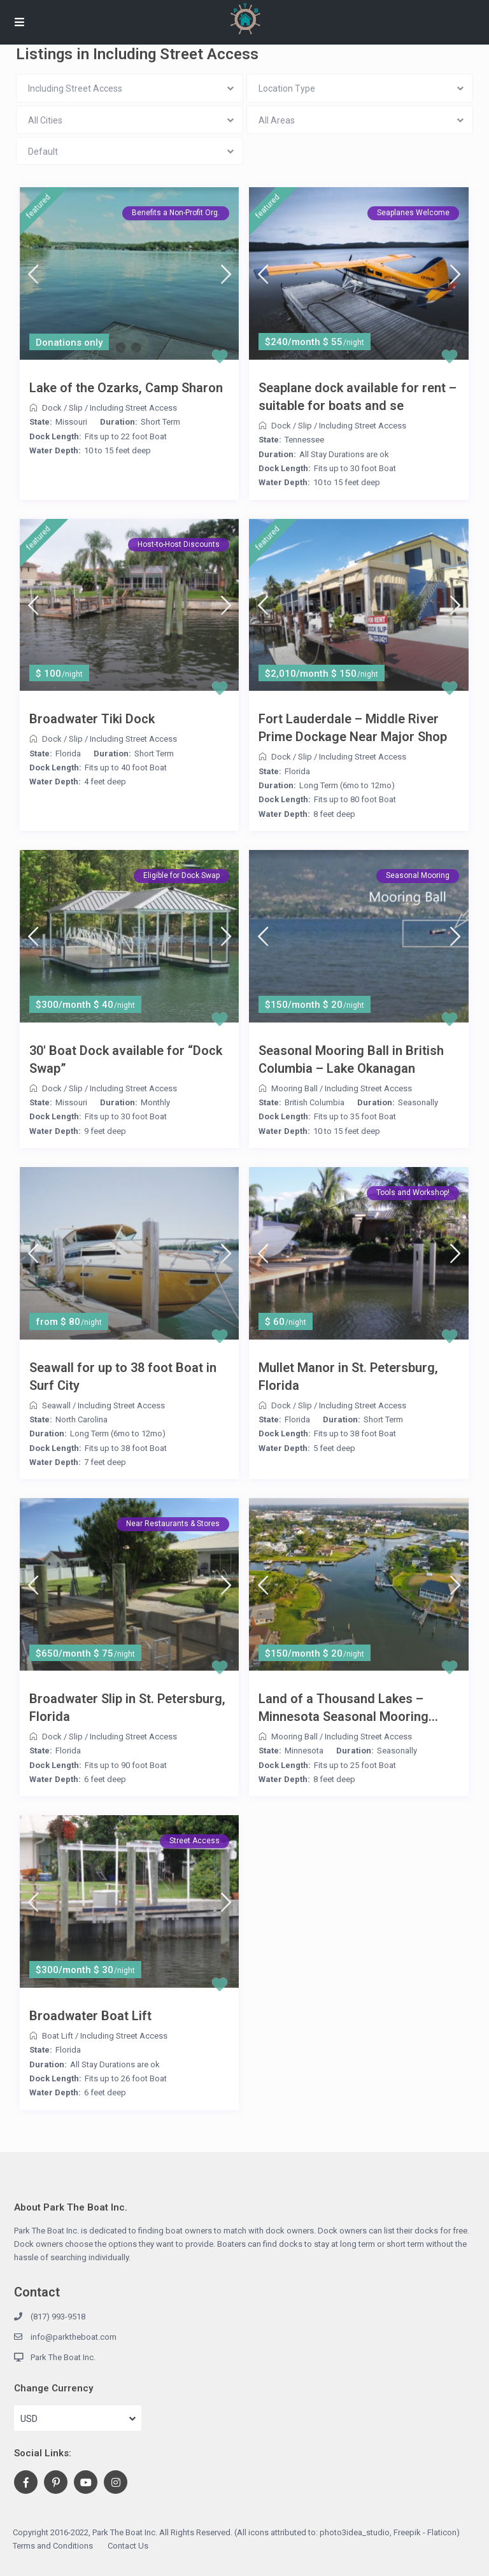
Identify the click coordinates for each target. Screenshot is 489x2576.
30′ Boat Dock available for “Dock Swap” (125, 1059)
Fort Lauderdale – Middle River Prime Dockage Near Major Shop (353, 727)
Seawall (56, 1405)
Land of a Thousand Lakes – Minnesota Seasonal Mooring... (348, 1707)
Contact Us (128, 2546)
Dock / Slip (62, 408)
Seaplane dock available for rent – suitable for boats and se (358, 396)
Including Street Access (133, 408)
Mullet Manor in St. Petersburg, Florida (348, 1376)
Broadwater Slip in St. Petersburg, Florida (127, 1707)
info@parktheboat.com (74, 2337)
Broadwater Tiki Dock (92, 718)
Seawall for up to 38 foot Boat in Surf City (122, 1376)
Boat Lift (57, 2036)
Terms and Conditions (53, 2546)
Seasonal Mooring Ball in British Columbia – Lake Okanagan (351, 1059)
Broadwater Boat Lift (90, 2015)
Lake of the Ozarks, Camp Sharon (126, 387)
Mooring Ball (294, 1088)
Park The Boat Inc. (63, 2357)
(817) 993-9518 (58, 2316)
